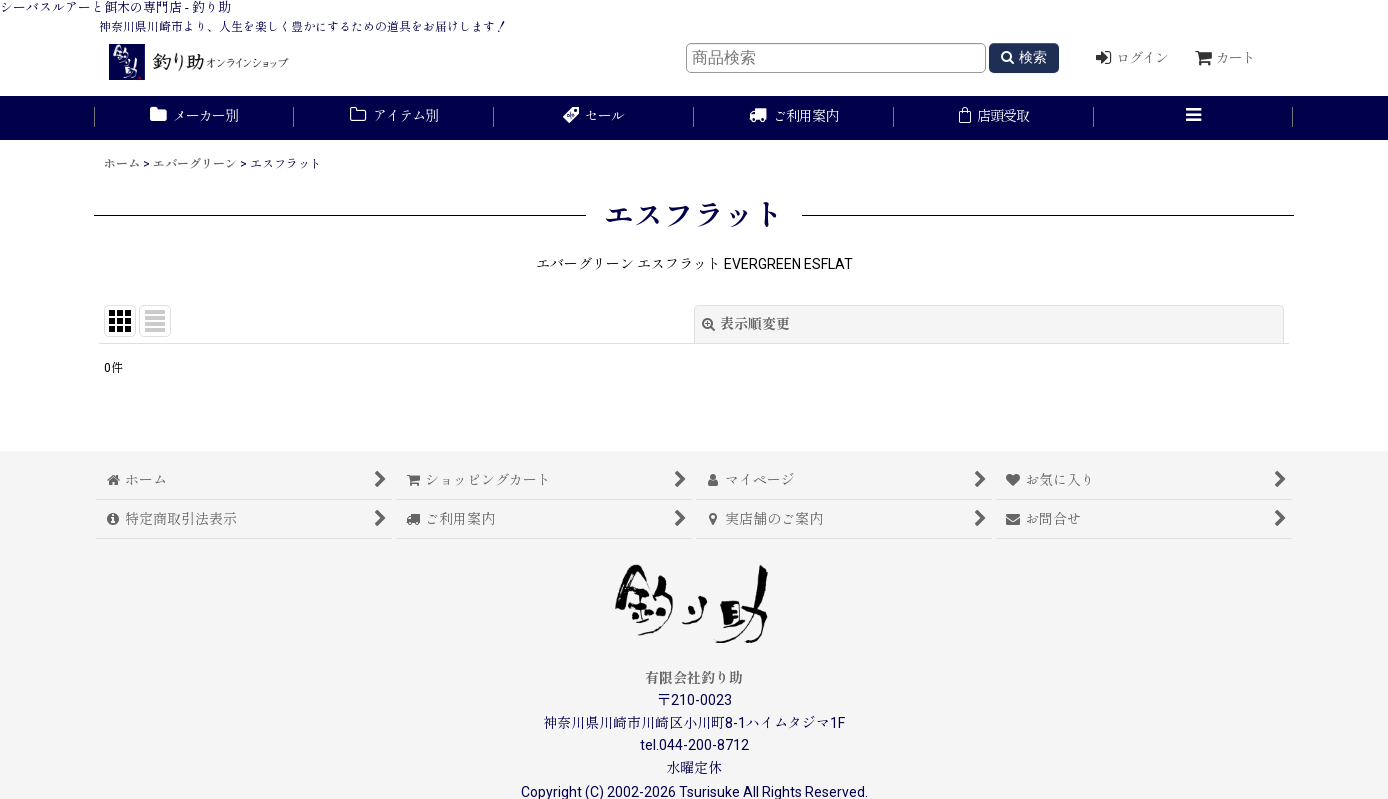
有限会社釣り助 (694, 678)
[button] (1194, 118)
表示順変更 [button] (746, 324)
